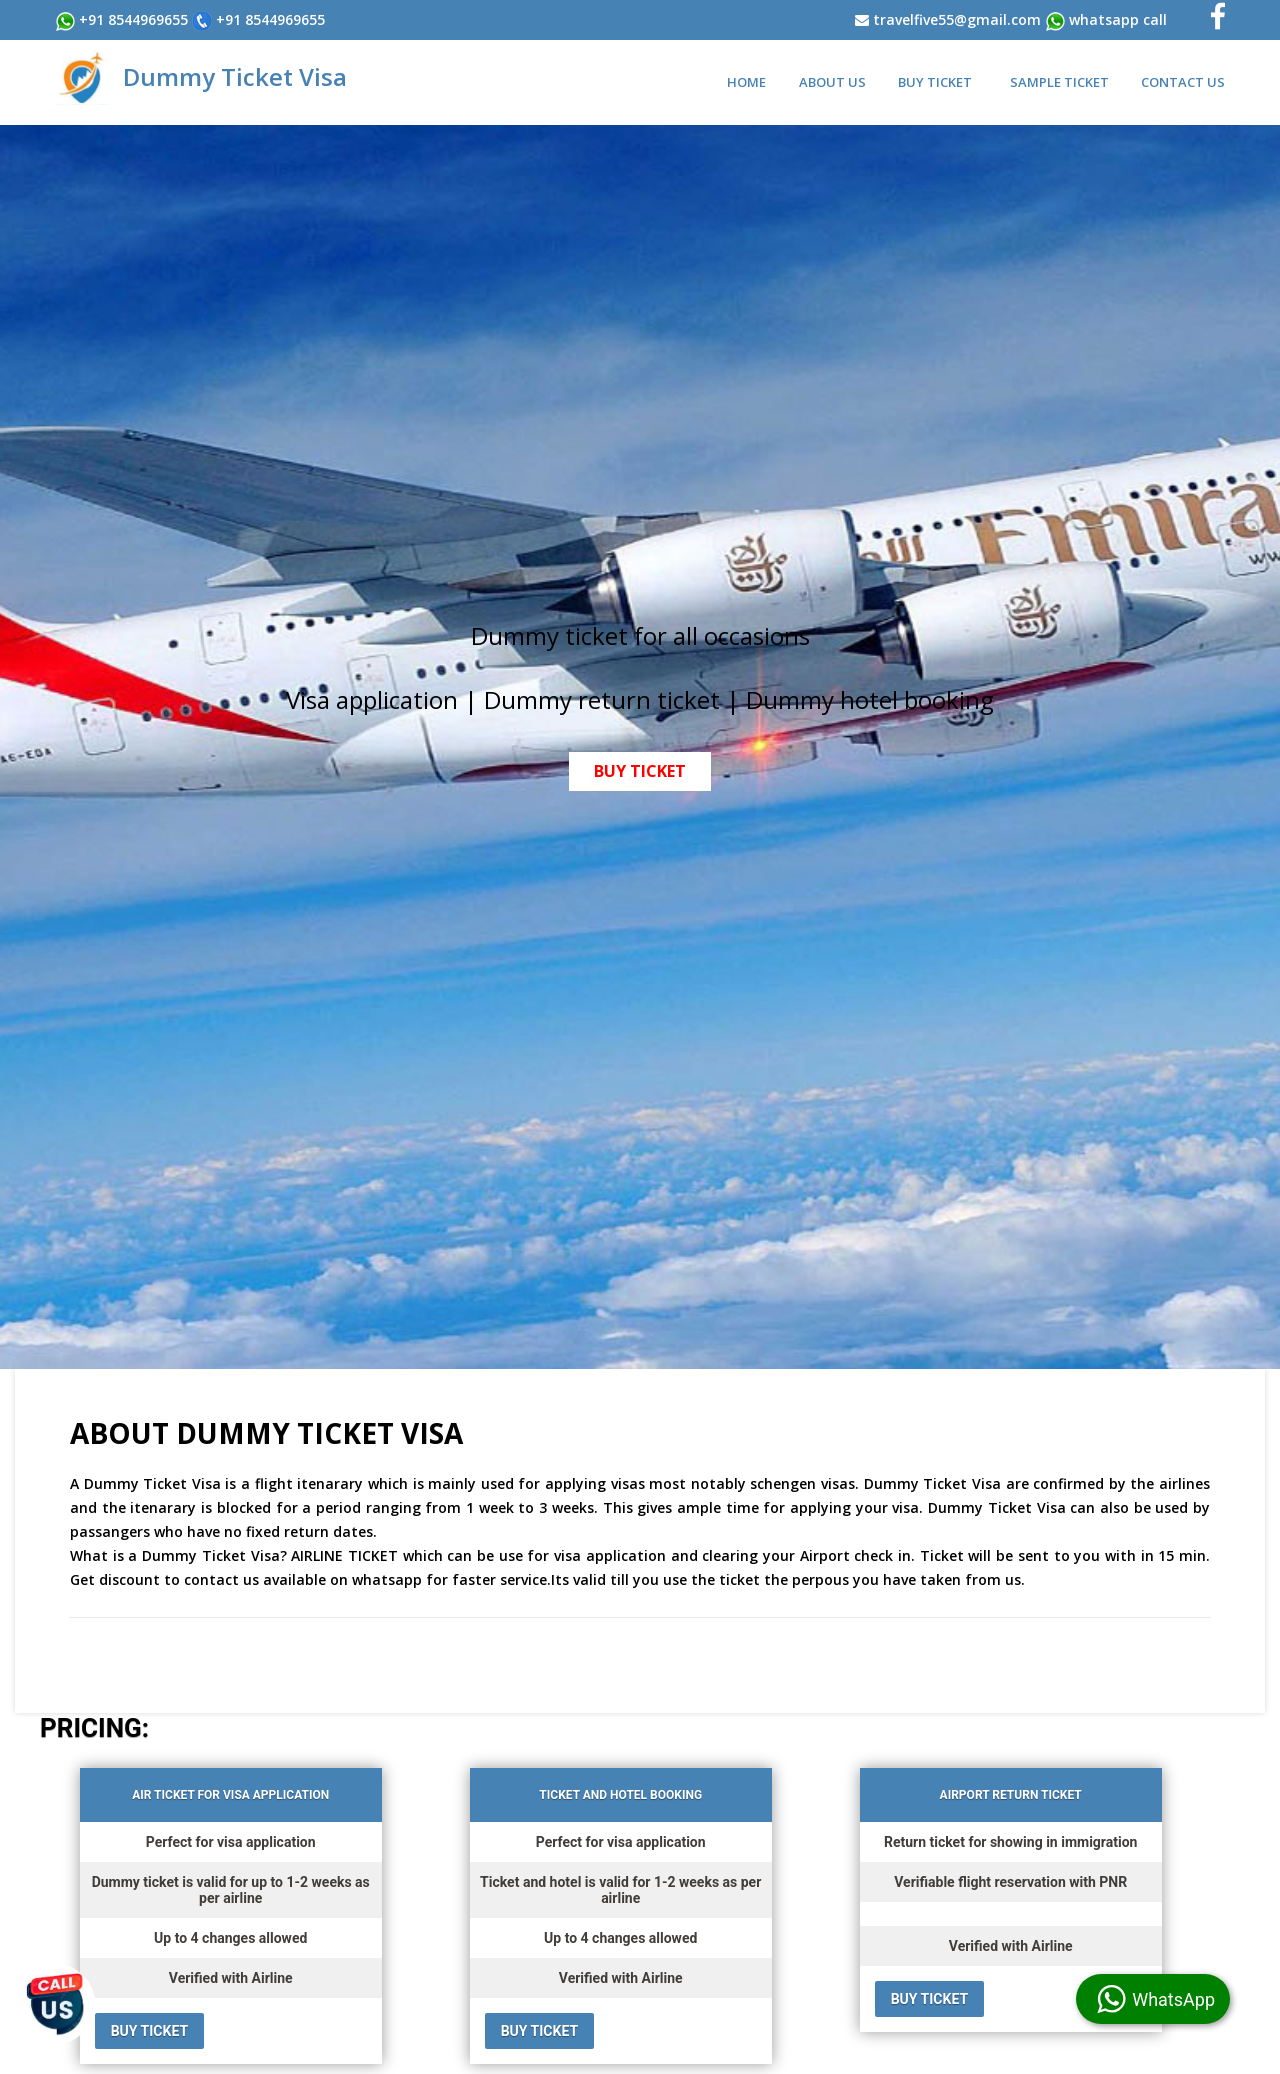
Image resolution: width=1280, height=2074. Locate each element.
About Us (832, 82)
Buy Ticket (935, 82)
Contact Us (1183, 82)
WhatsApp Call (1118, 19)
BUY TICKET (640, 771)
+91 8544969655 (131, 19)
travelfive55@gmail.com (957, 19)
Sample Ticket (1059, 82)
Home (746, 82)
